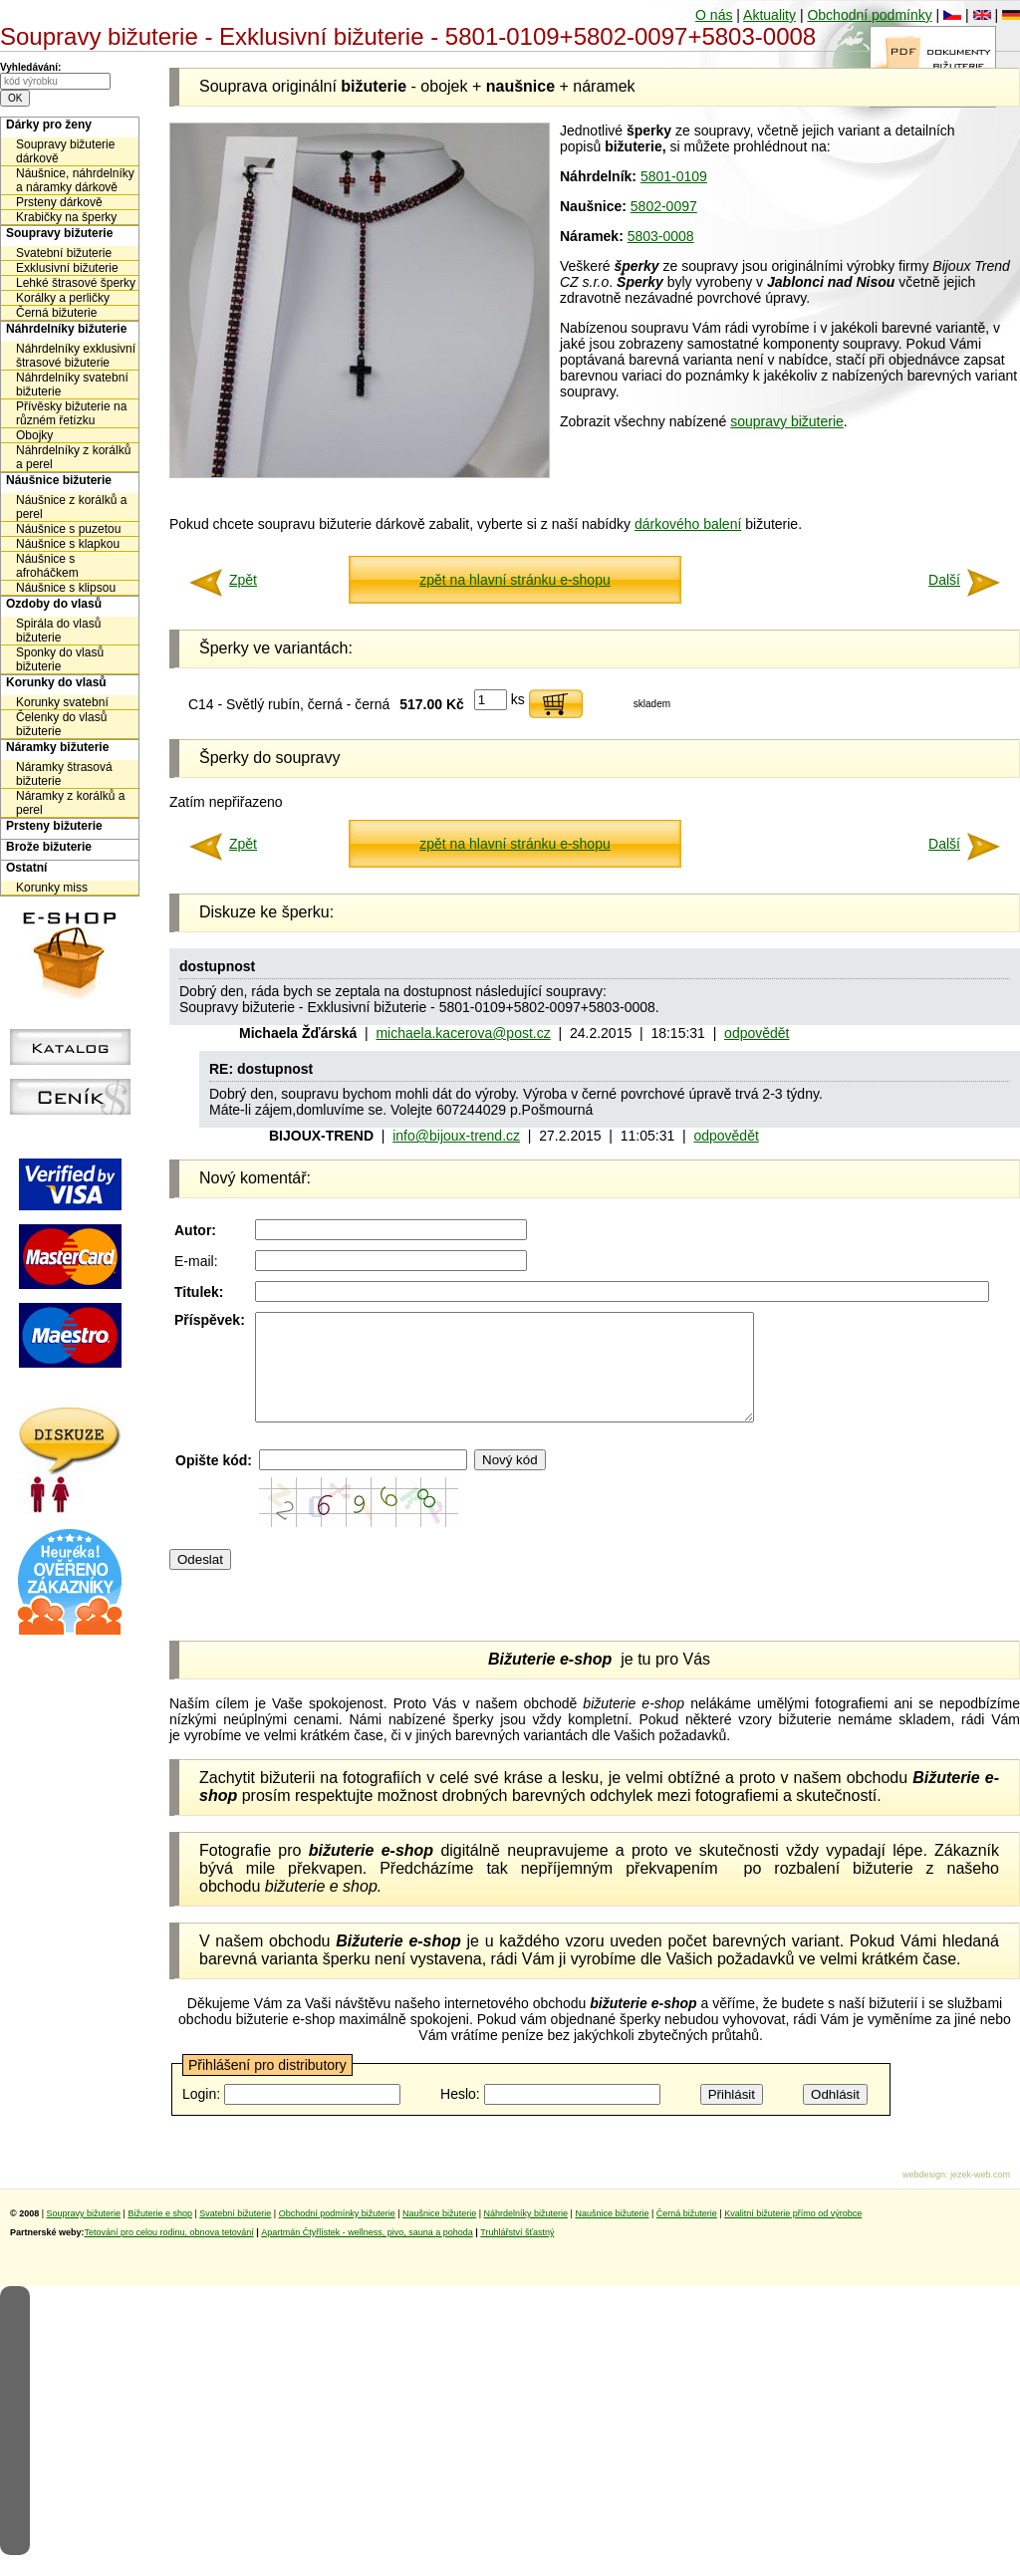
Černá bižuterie (56, 313)
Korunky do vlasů (56, 682)
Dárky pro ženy (49, 124)
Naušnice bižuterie (439, 2234)
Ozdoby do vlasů (54, 604)
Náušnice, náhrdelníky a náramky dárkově (75, 180)
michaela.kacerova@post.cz (463, 1033)
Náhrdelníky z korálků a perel (73, 457)
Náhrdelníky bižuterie (66, 329)
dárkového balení (688, 524)
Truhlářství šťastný (517, 2253)
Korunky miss (52, 888)
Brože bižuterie (49, 847)
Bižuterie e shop (160, 2234)
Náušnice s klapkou (68, 544)
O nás (713, 15)
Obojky (34, 435)
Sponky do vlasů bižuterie (60, 659)
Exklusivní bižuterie (67, 268)
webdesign (923, 2195)
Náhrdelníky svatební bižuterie (72, 384)
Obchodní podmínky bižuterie (337, 2234)
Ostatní (26, 868)
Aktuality (769, 15)
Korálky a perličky (63, 298)
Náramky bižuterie (57, 747)
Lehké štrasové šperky (75, 283)
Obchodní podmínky (869, 15)
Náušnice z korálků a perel (71, 507)
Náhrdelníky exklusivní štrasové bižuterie (75, 356)
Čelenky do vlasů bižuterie (61, 724)
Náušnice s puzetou (68, 529)
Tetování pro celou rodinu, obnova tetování (169, 2253)
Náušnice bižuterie (59, 480)
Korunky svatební (62, 702)
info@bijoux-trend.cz (456, 1136)
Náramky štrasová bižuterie (64, 774)
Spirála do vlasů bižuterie (58, 630)
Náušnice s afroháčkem (47, 566)
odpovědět (756, 1033)
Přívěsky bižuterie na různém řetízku (71, 413)
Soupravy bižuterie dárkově (65, 151)
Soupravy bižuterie (59, 233)
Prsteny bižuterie (54, 826)
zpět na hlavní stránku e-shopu (514, 580)
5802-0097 (664, 206)
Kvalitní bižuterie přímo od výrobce (793, 2234)
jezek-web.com (980, 2195)
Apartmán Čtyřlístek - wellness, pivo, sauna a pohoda (367, 2253)
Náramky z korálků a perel (70, 803)
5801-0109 (673, 176)
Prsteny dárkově (59, 202)
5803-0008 (661, 236)
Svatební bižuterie (64, 253)
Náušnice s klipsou (66, 588)
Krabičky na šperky (66, 217)
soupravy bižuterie (787, 421)
